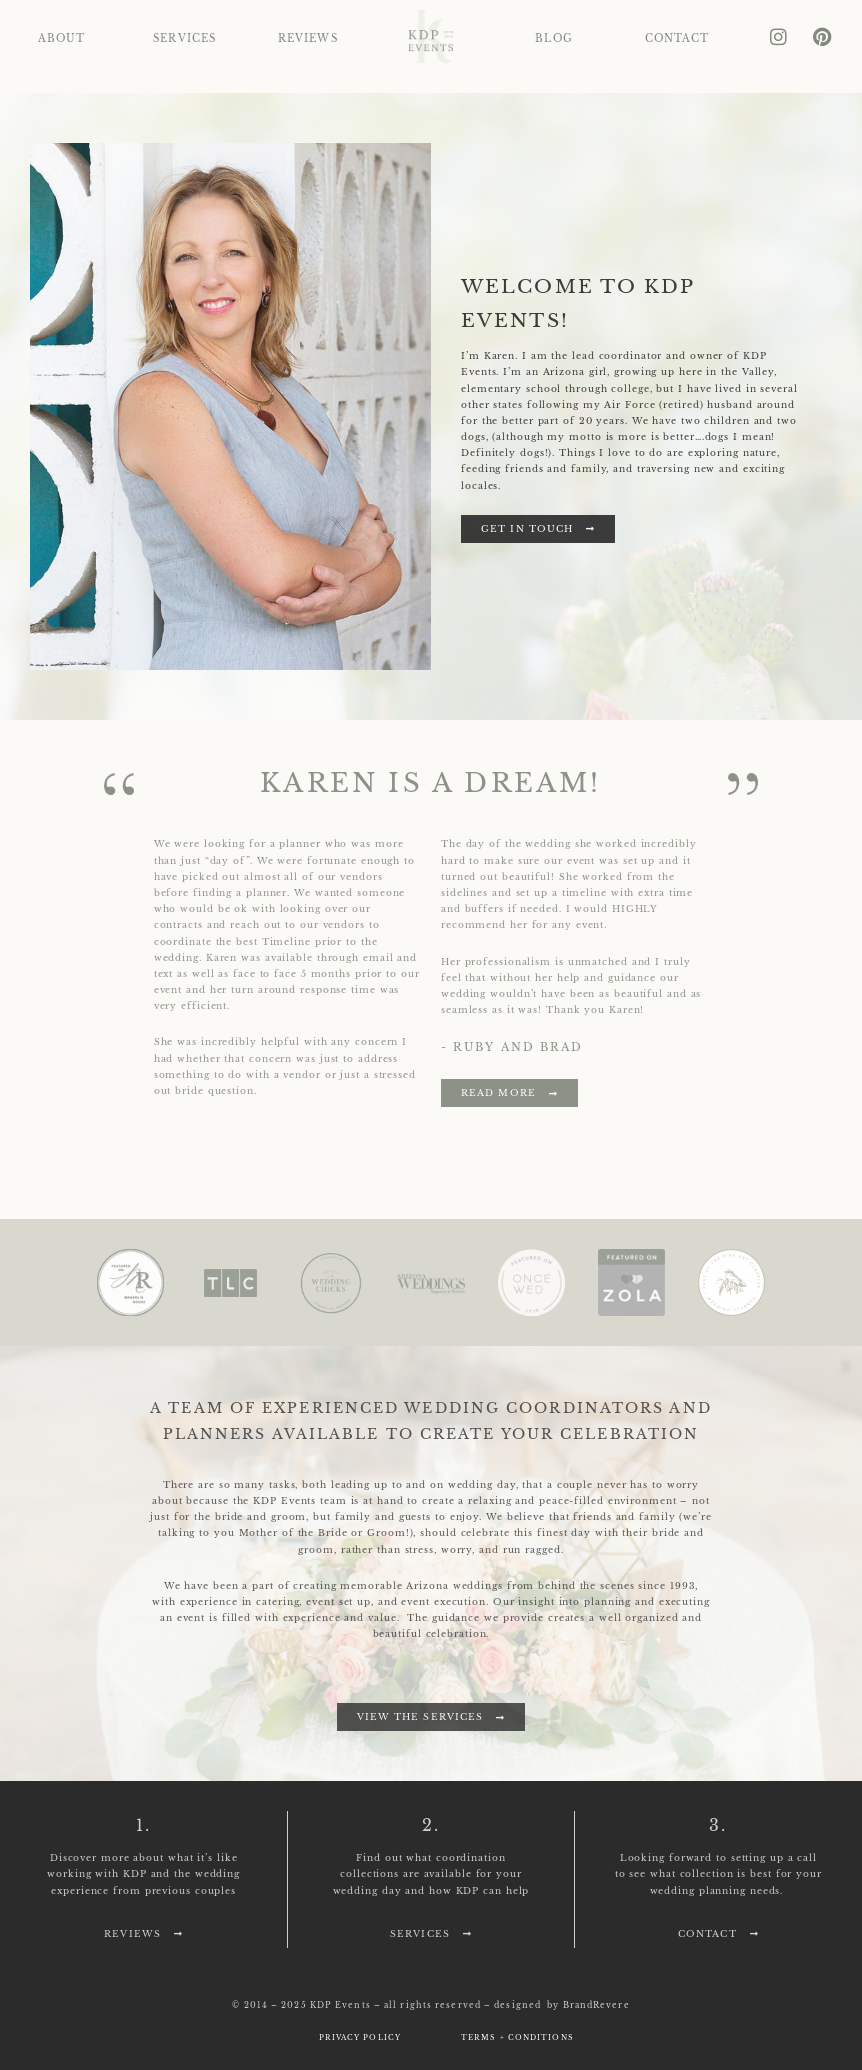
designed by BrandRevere (561, 2005)
